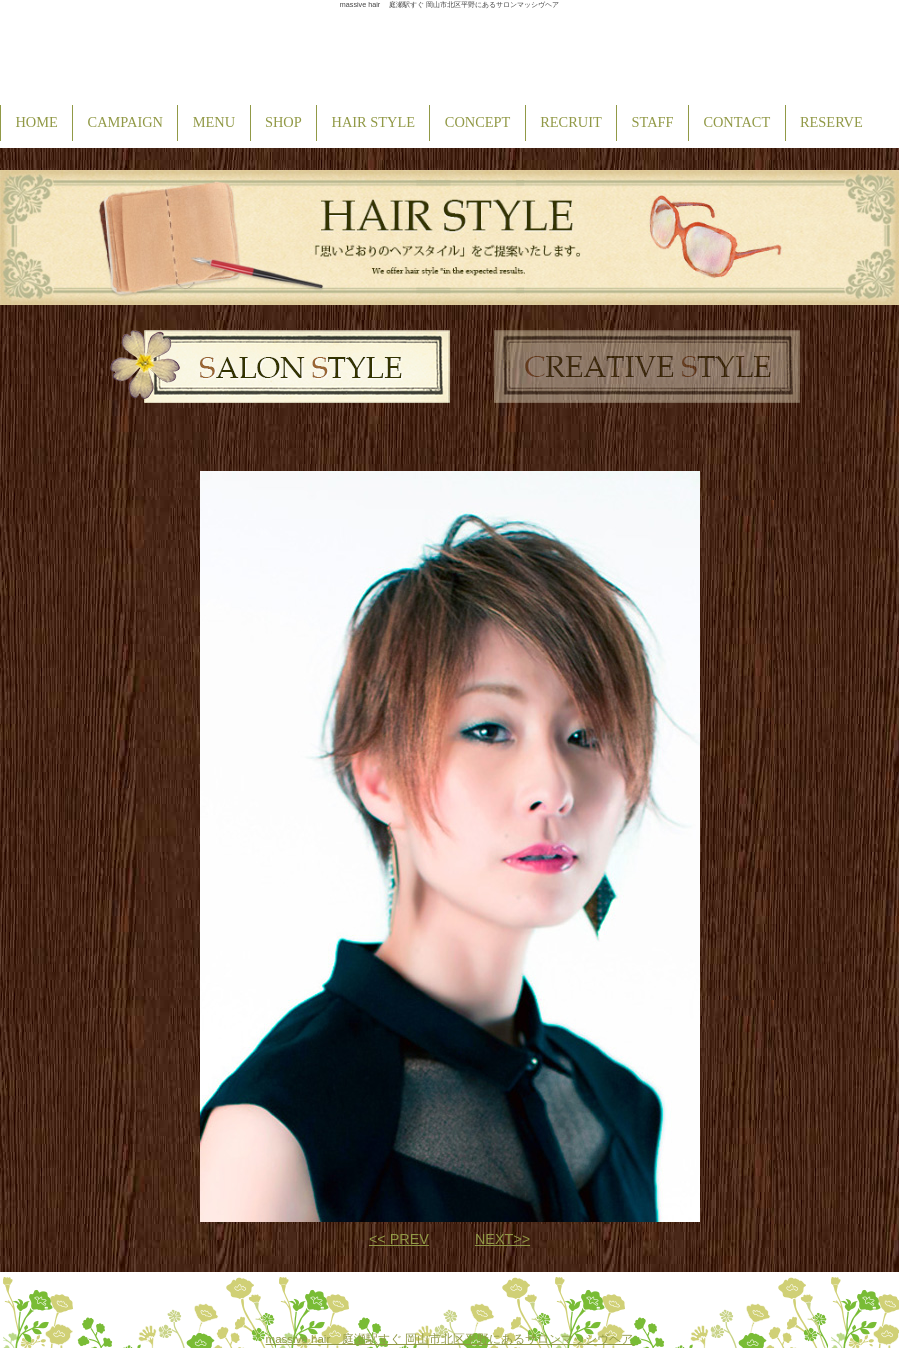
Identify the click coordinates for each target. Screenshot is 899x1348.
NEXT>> (502, 1239)
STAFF (653, 122)
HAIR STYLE (374, 122)
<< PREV (399, 1239)
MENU (214, 122)
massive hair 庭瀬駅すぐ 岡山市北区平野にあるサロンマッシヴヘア (450, 1339)
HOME (36, 122)
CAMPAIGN (125, 122)
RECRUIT (571, 122)
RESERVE (831, 122)
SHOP (283, 122)
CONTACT (736, 122)
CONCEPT (478, 122)
